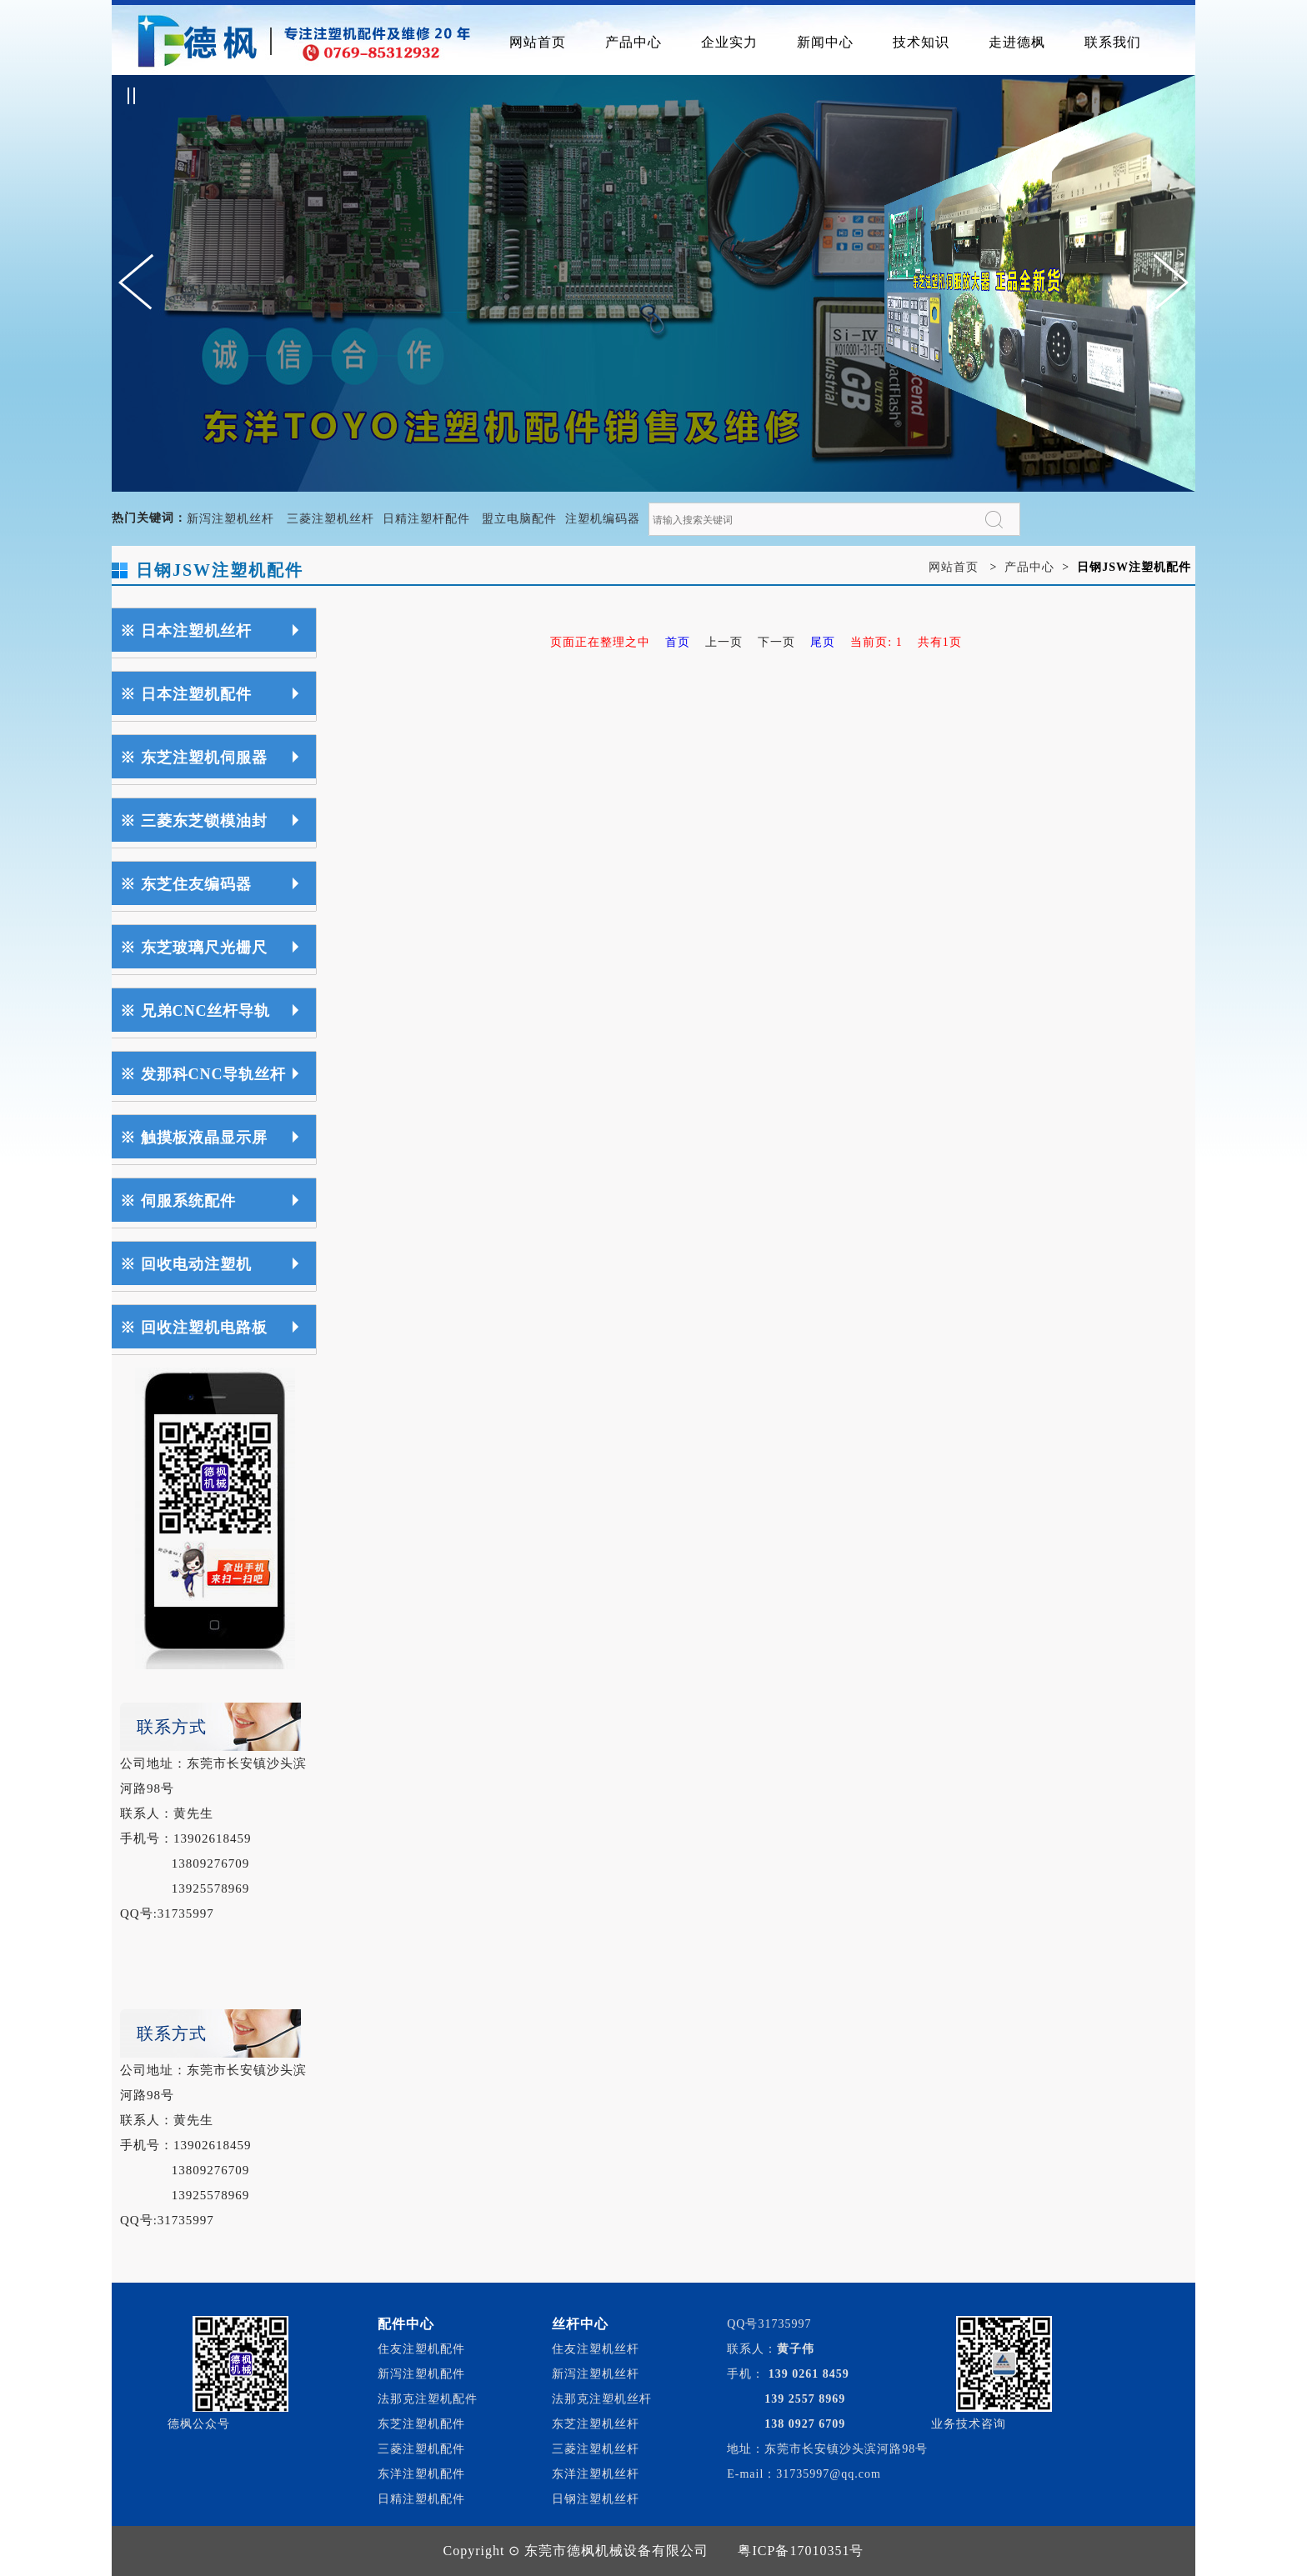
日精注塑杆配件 (426, 519)
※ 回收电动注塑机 (186, 1264)
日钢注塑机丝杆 (595, 2499)
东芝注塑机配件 (421, 2424)
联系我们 (1112, 42)
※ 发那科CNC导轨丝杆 (203, 1074)
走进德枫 (1017, 42)
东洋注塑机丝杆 (595, 2474)
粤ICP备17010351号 (801, 2550)
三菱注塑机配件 (421, 2449)
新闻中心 (825, 42)
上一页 (724, 642)
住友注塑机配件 (421, 2349)
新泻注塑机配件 (421, 2374)
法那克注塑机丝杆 (602, 2399)
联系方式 (172, 1727)
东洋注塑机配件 (421, 2474)
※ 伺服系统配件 (178, 1201)
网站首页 (537, 42)
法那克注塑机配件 (428, 2399)
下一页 (776, 642)
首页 (677, 642)
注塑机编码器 (602, 519)
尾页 (822, 642)
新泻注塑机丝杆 (230, 519)
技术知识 (921, 42)
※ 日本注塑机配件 (186, 694)
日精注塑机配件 (421, 2499)
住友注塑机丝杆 (595, 2349)
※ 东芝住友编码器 (186, 884)
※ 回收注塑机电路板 (194, 1327)
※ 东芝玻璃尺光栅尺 (194, 947)
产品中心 (633, 42)
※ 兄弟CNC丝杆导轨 (195, 1011)
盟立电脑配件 (519, 519)
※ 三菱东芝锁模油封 (194, 821)
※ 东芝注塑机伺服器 (194, 757)
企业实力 (729, 42)
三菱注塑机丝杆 (330, 519)
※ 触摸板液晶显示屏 (194, 1137)
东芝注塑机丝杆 (595, 2424)
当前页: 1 (876, 642)
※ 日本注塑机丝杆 (186, 631)
